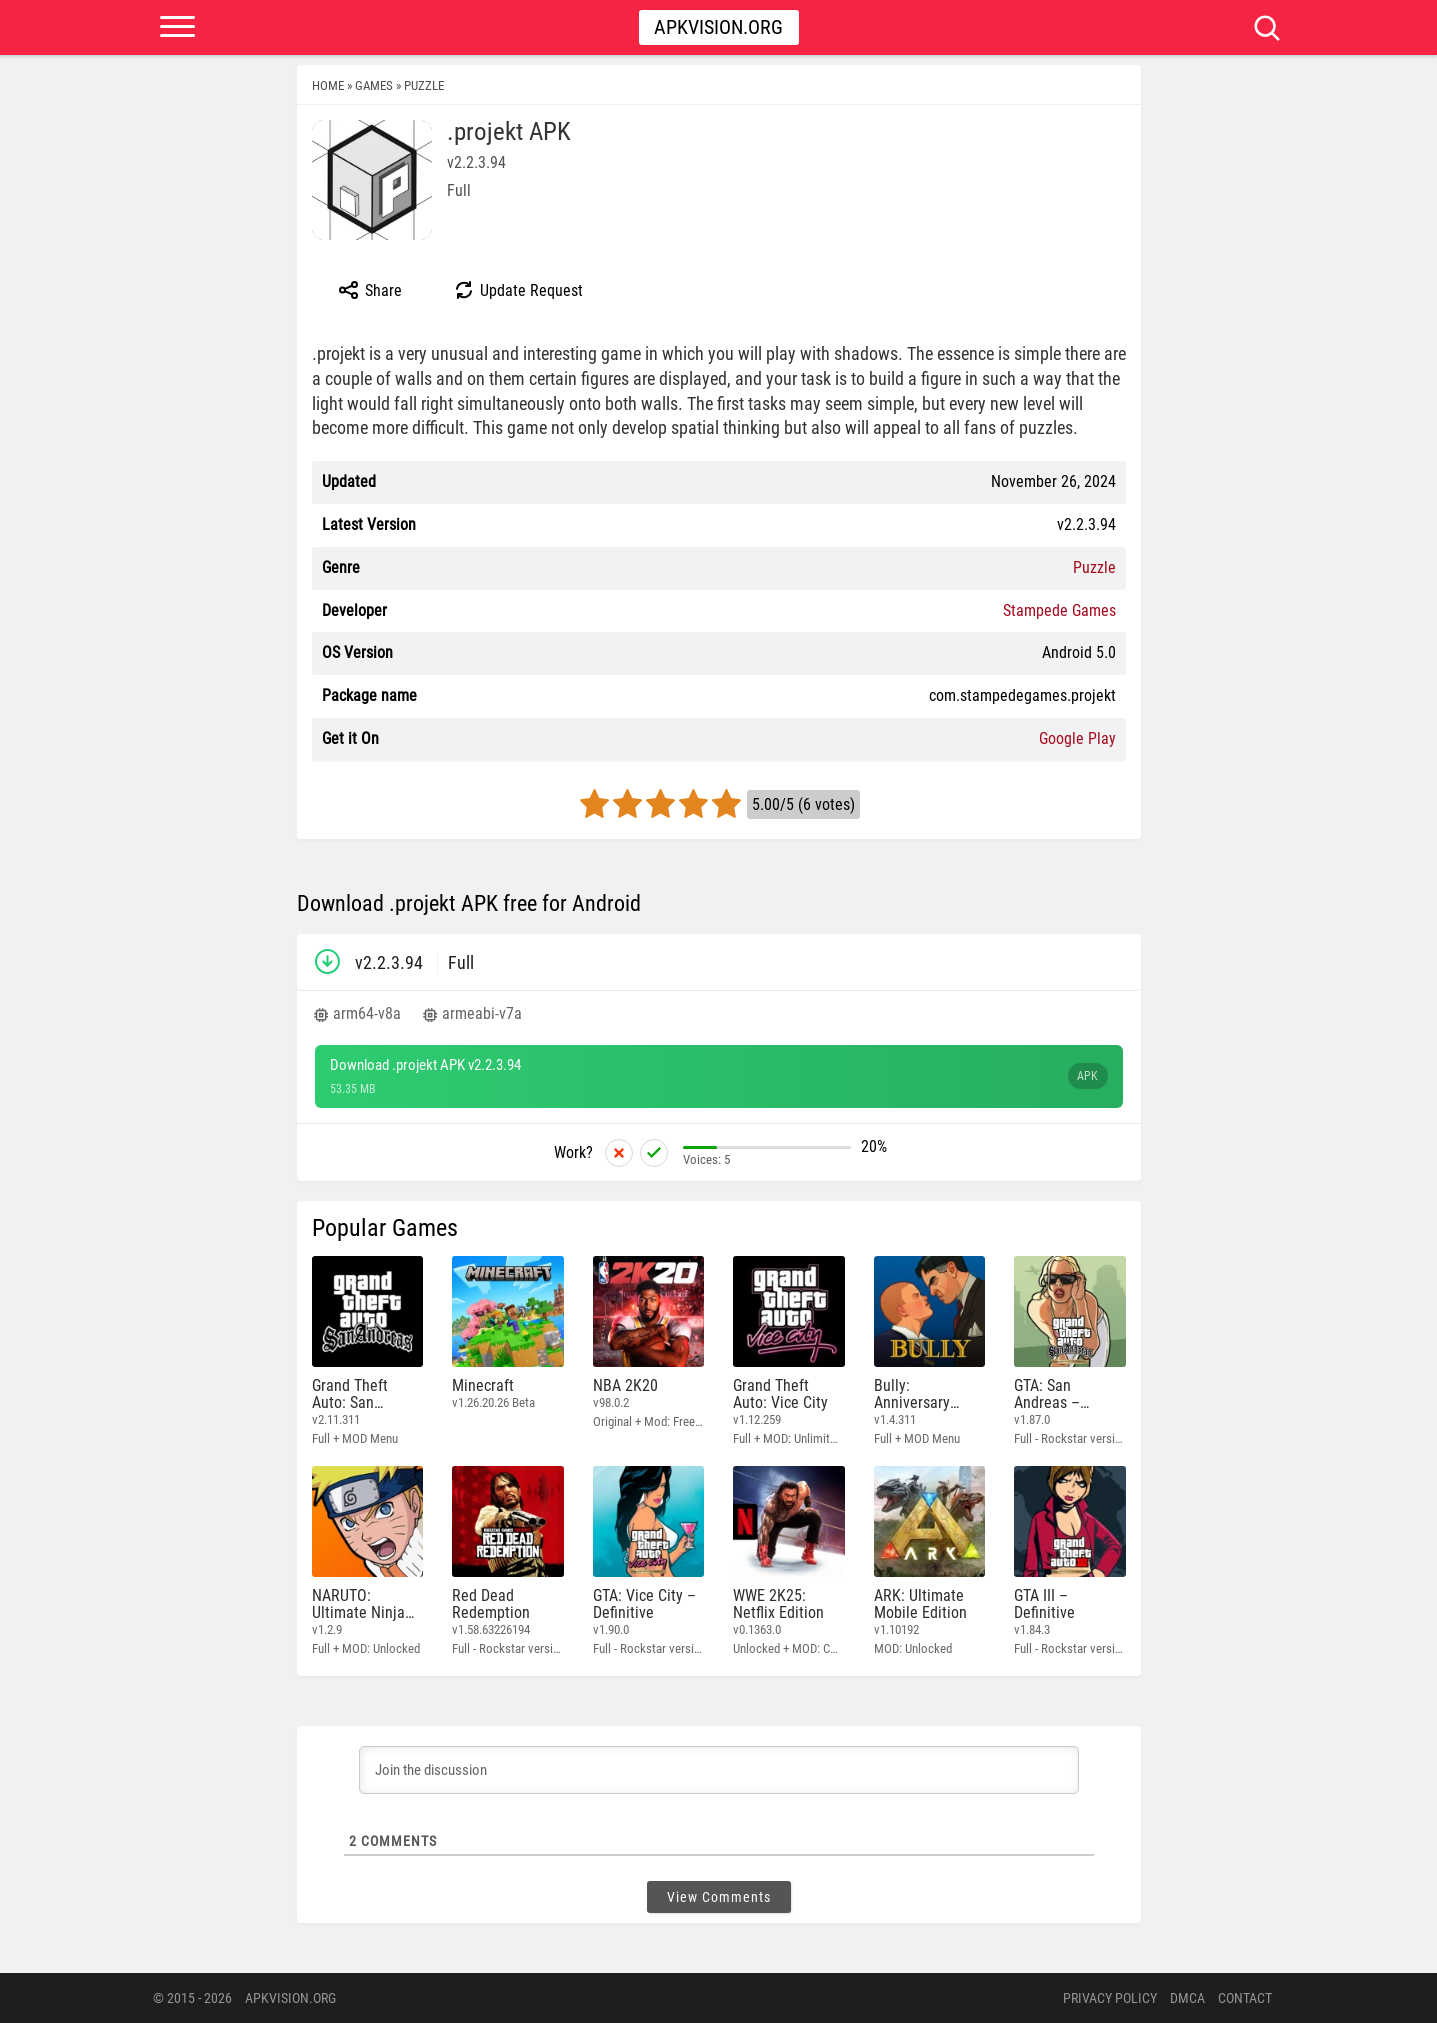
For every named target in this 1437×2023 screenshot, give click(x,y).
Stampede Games (1059, 610)
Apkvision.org (718, 27)
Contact (1245, 1998)
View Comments (719, 1897)
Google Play (1077, 738)
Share (369, 290)
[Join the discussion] (719, 1770)
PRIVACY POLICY (1110, 1998)
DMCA (1187, 1998)
